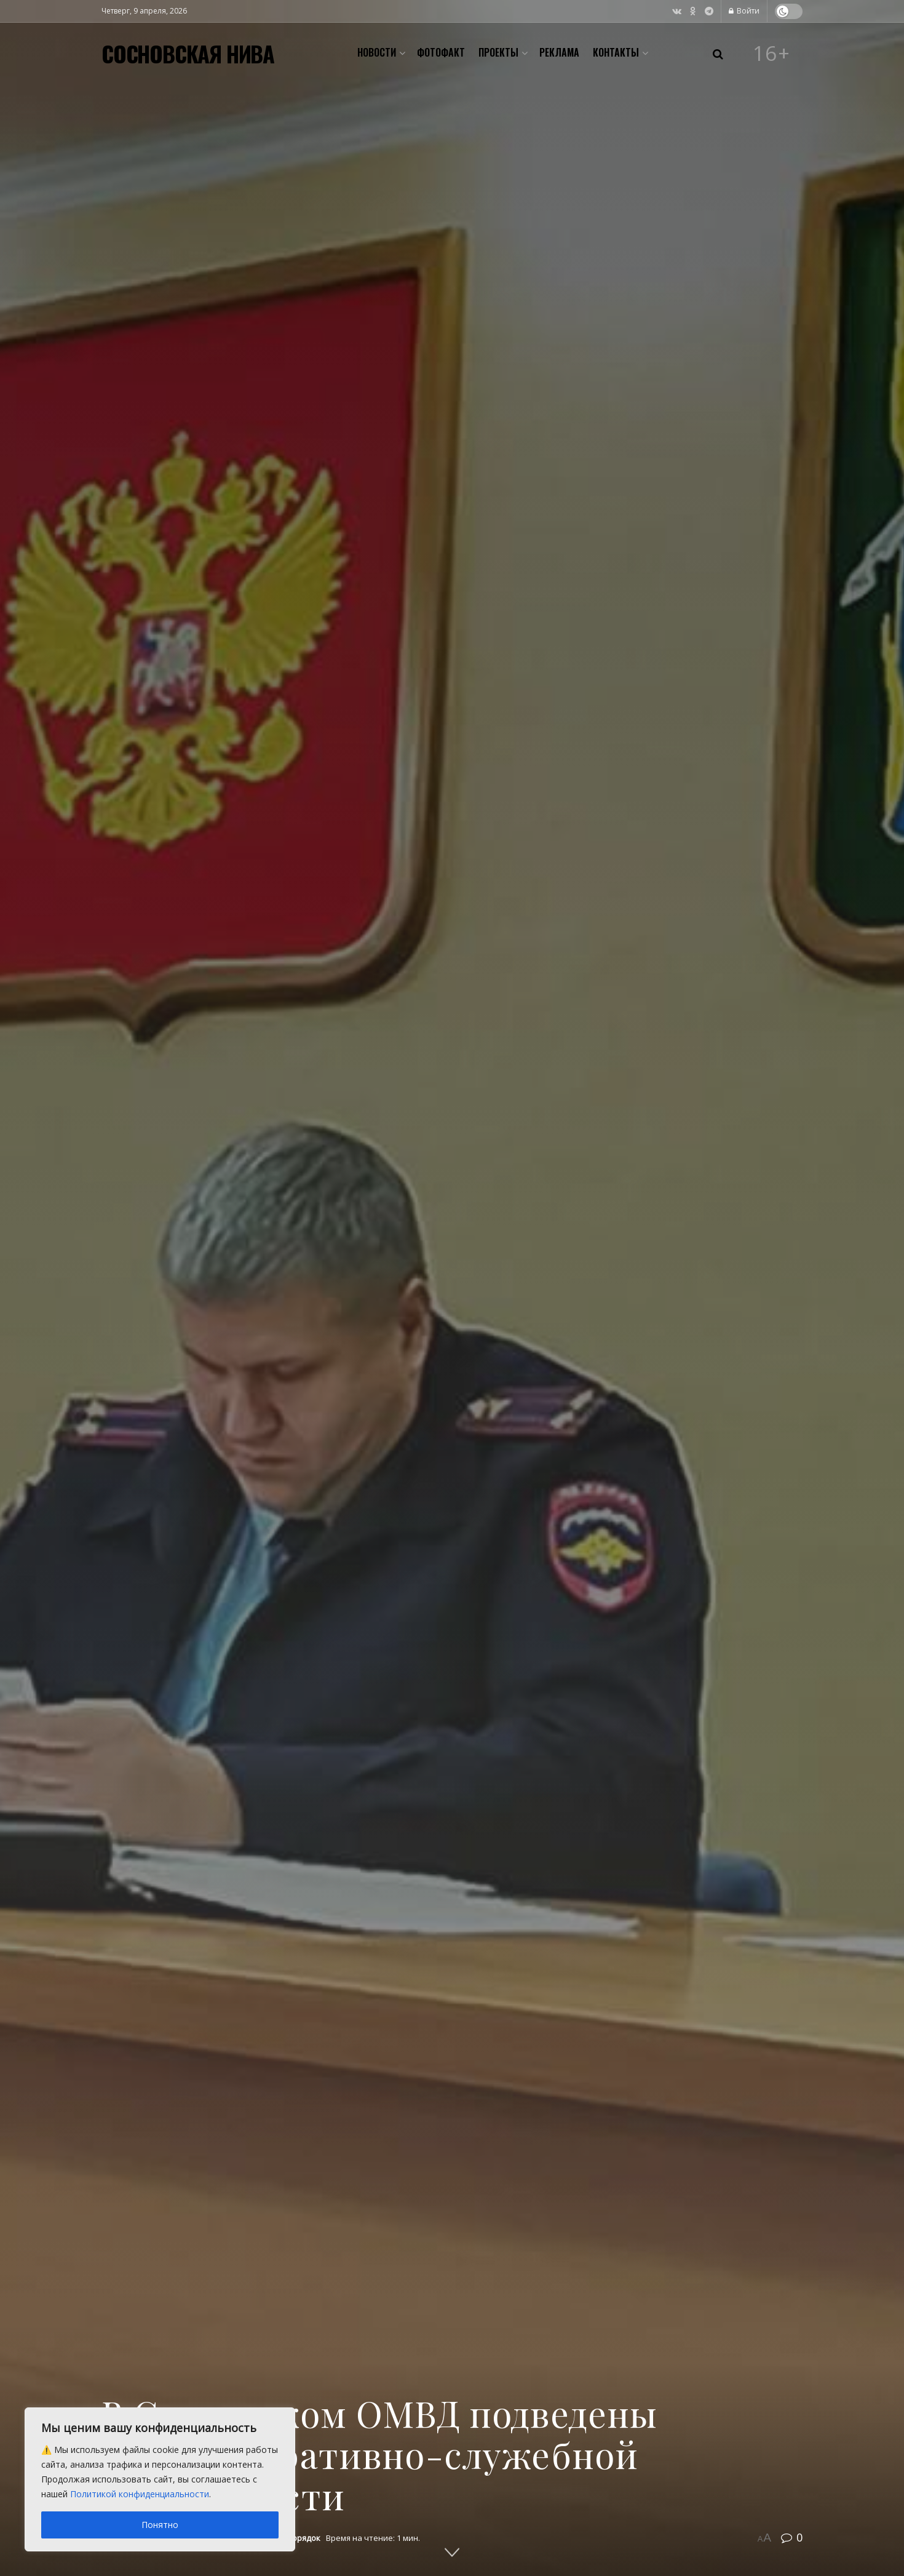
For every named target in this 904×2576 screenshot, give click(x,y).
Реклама (559, 52)
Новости (376, 52)
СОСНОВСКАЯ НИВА (187, 53)
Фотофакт (441, 52)
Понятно (159, 2524)
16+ (772, 53)
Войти (744, 11)
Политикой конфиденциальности (139, 2494)
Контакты (616, 52)
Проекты (498, 52)
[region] (160, 2479)
